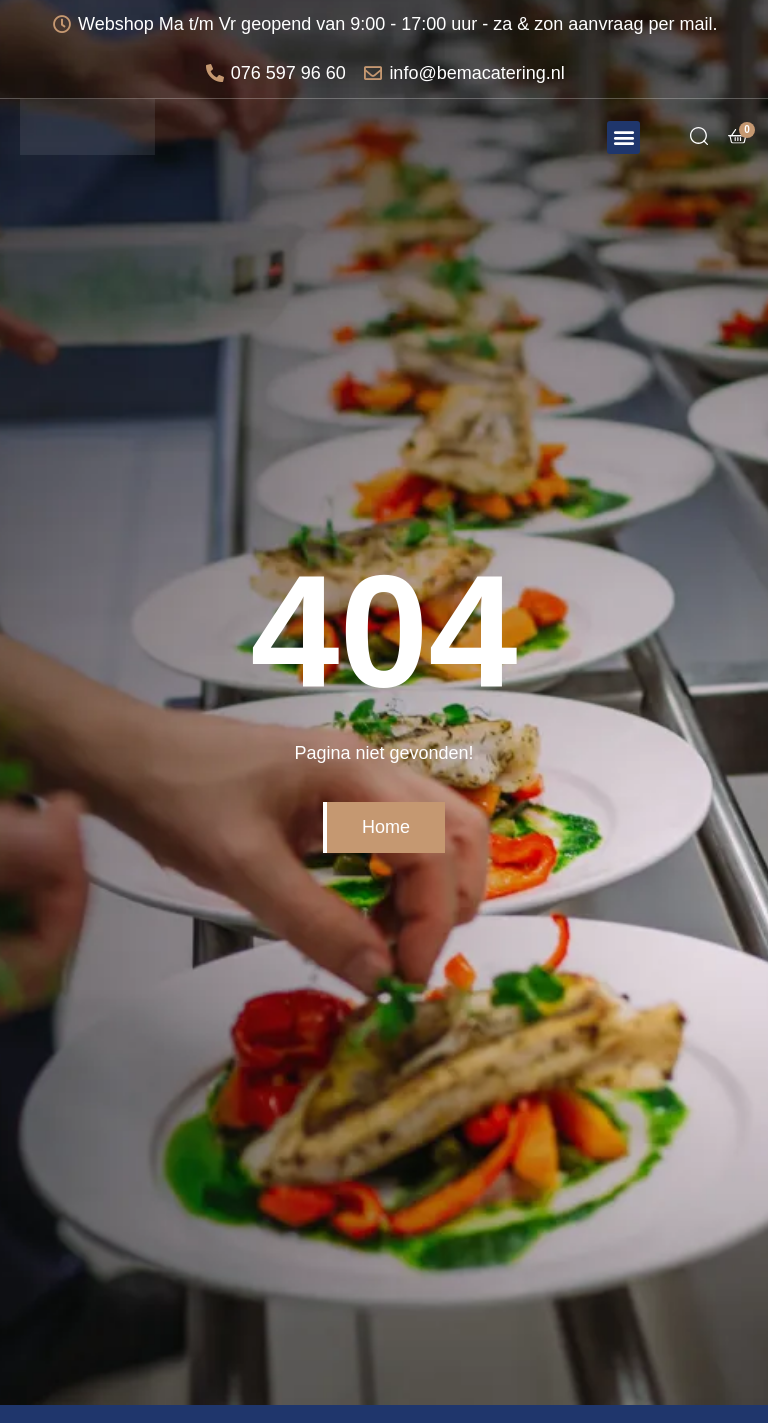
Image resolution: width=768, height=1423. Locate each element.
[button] (623, 137)
